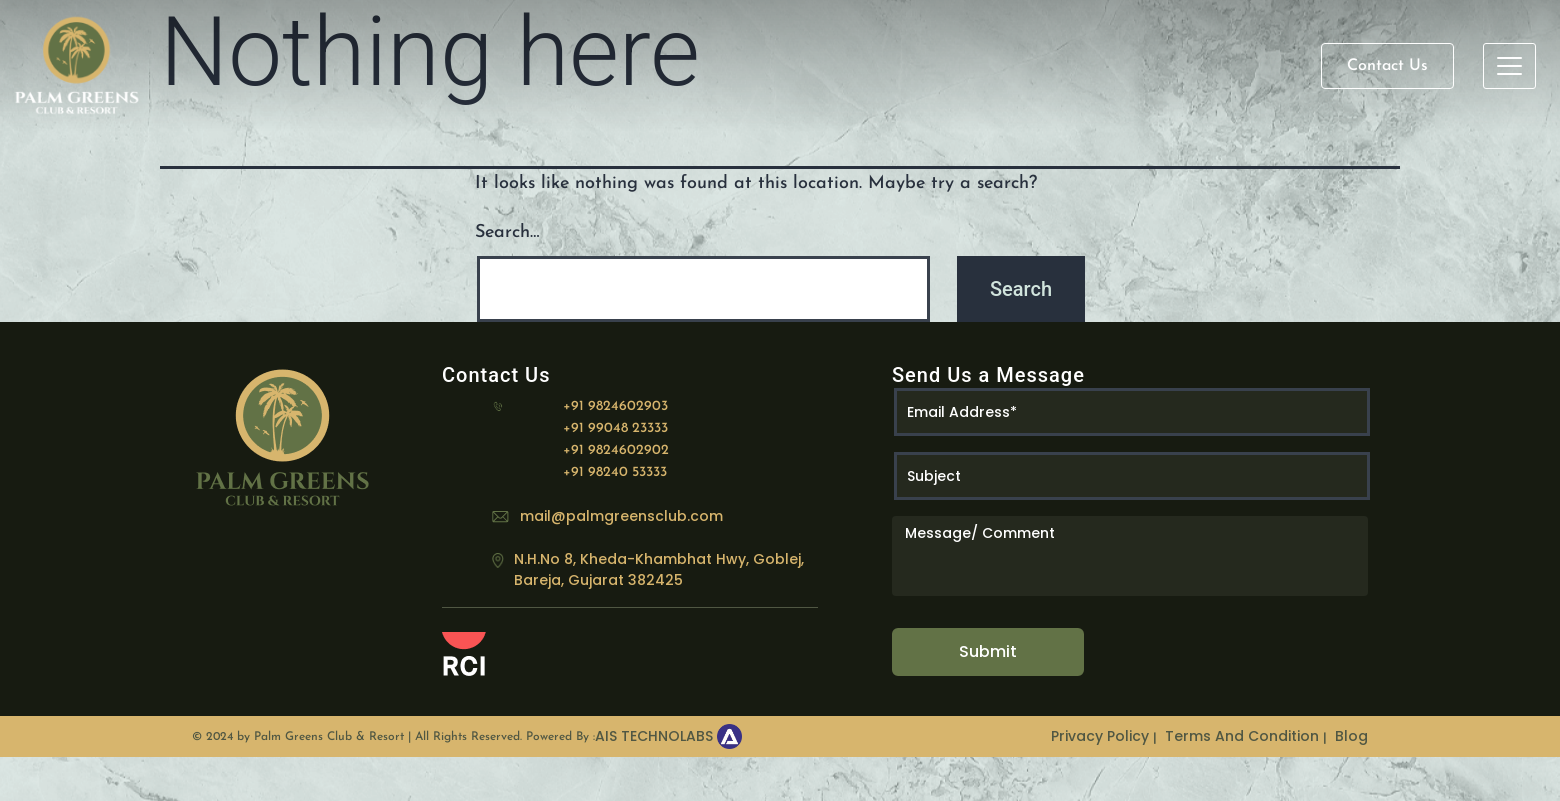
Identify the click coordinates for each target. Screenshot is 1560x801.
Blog (1351, 736)
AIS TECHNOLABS (654, 736)
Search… (507, 232)
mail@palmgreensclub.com (621, 516)
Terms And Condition (1242, 736)
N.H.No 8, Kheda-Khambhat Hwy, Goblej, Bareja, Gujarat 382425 (659, 569)
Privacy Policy (1100, 736)
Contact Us (1387, 66)
